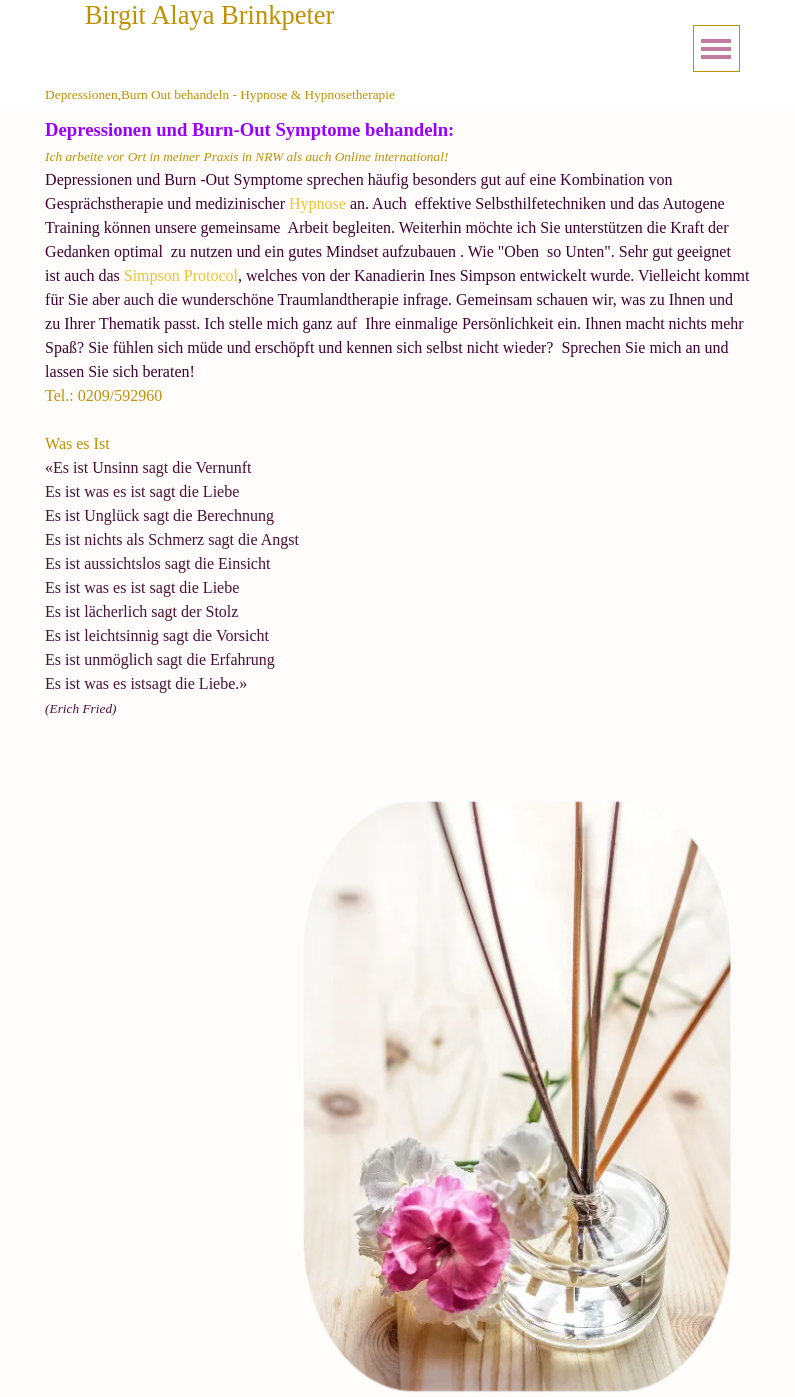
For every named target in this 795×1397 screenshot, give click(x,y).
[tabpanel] (397, 442)
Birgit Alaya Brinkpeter (210, 15)
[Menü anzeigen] (716, 48)
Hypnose (317, 203)
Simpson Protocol (179, 275)
